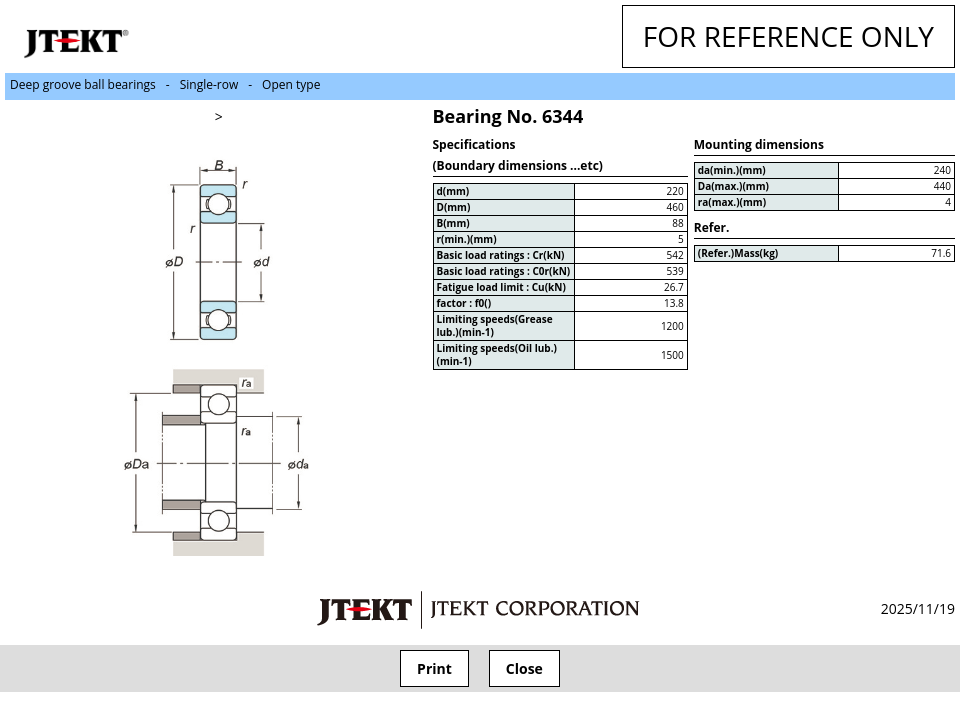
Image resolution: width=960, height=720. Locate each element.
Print (434, 668)
